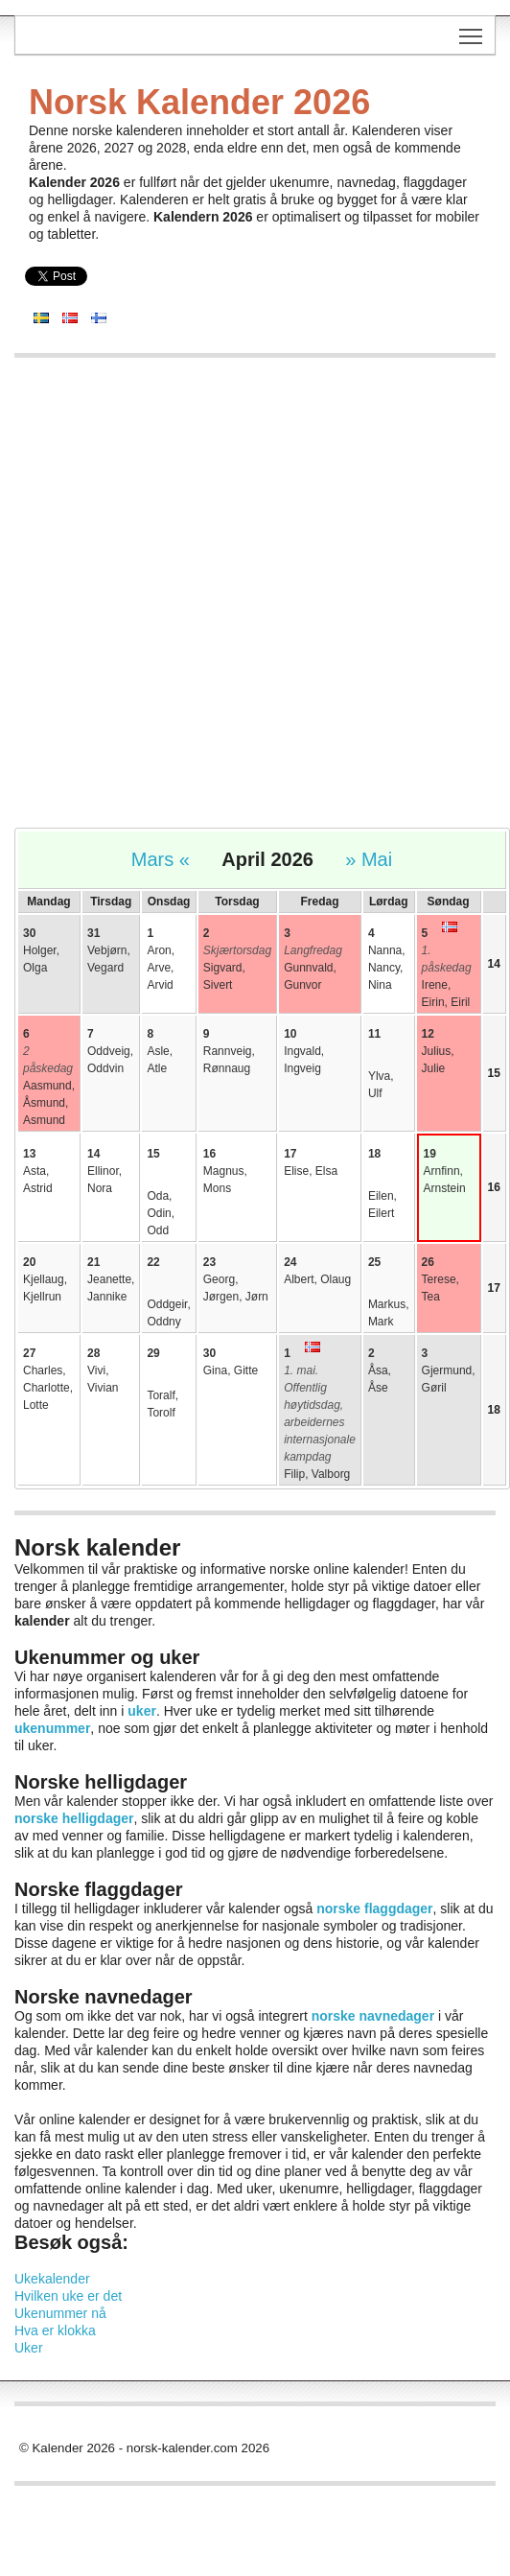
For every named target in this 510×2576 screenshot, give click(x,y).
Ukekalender (52, 2278)
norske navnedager (373, 2016)
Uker (28, 2347)
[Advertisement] (224, 602)
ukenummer (52, 1728)
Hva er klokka (55, 2330)
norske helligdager (73, 1818)
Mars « (160, 859)
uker (142, 1711)
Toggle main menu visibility (472, 29)
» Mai (368, 859)
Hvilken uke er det (68, 2296)
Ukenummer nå (60, 2313)
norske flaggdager (374, 1908)
